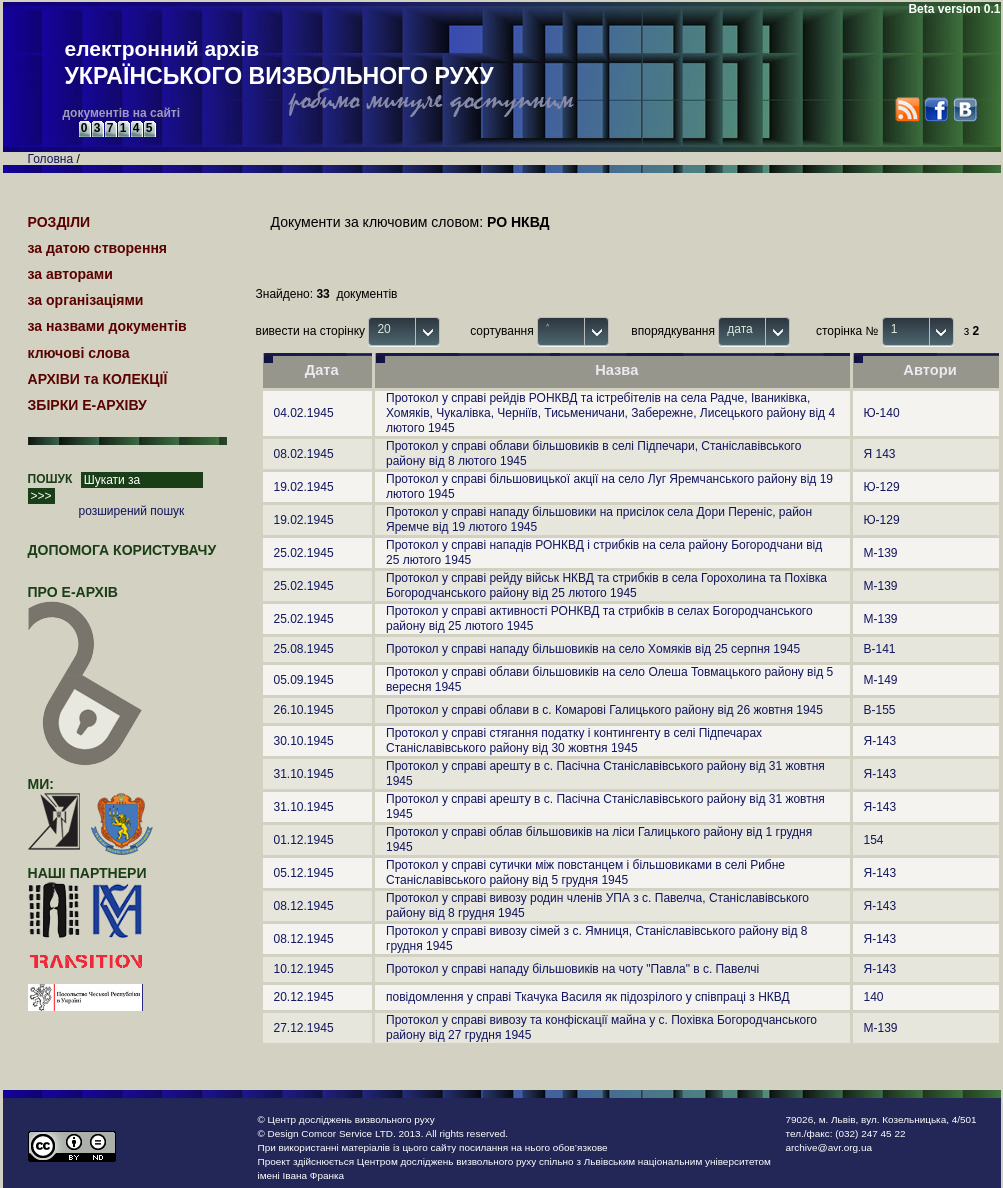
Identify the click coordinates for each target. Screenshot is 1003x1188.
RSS (907, 109)
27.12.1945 (304, 1028)
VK (964, 109)
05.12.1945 (304, 873)
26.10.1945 (304, 710)
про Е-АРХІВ (85, 601)
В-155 (880, 710)
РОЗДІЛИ (59, 222)
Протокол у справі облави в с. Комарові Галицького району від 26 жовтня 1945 (604, 710)
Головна (51, 159)
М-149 (881, 680)
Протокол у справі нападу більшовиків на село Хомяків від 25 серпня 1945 (593, 649)
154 (874, 840)
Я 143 (880, 454)
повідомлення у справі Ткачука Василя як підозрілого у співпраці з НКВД (588, 997)
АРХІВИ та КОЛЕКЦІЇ (98, 379)
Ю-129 (882, 487)
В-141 (880, 649)
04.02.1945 (304, 413)
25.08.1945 (304, 649)
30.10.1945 (304, 741)
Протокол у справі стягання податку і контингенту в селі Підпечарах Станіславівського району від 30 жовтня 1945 (574, 740)
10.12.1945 (304, 969)
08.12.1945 (304, 906)
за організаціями (86, 300)
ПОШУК (50, 479)
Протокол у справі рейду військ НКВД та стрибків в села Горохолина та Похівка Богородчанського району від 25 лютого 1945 (606, 585)
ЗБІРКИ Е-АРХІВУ (87, 405)
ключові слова (79, 353)
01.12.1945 (304, 840)
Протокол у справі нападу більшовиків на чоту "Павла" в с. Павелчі (572, 969)
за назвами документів (107, 326)
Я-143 (880, 741)
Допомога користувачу (122, 550)
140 (874, 997)
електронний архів (279, 64)
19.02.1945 (304, 487)
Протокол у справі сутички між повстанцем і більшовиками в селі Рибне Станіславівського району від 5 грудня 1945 (585, 872)
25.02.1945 (304, 553)
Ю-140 (882, 413)
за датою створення (98, 248)
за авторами (70, 274)
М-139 (881, 553)
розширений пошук (132, 511)
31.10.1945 (304, 774)
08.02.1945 (304, 454)
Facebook (935, 109)
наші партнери (87, 873)
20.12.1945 (304, 997)
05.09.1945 (304, 680)
